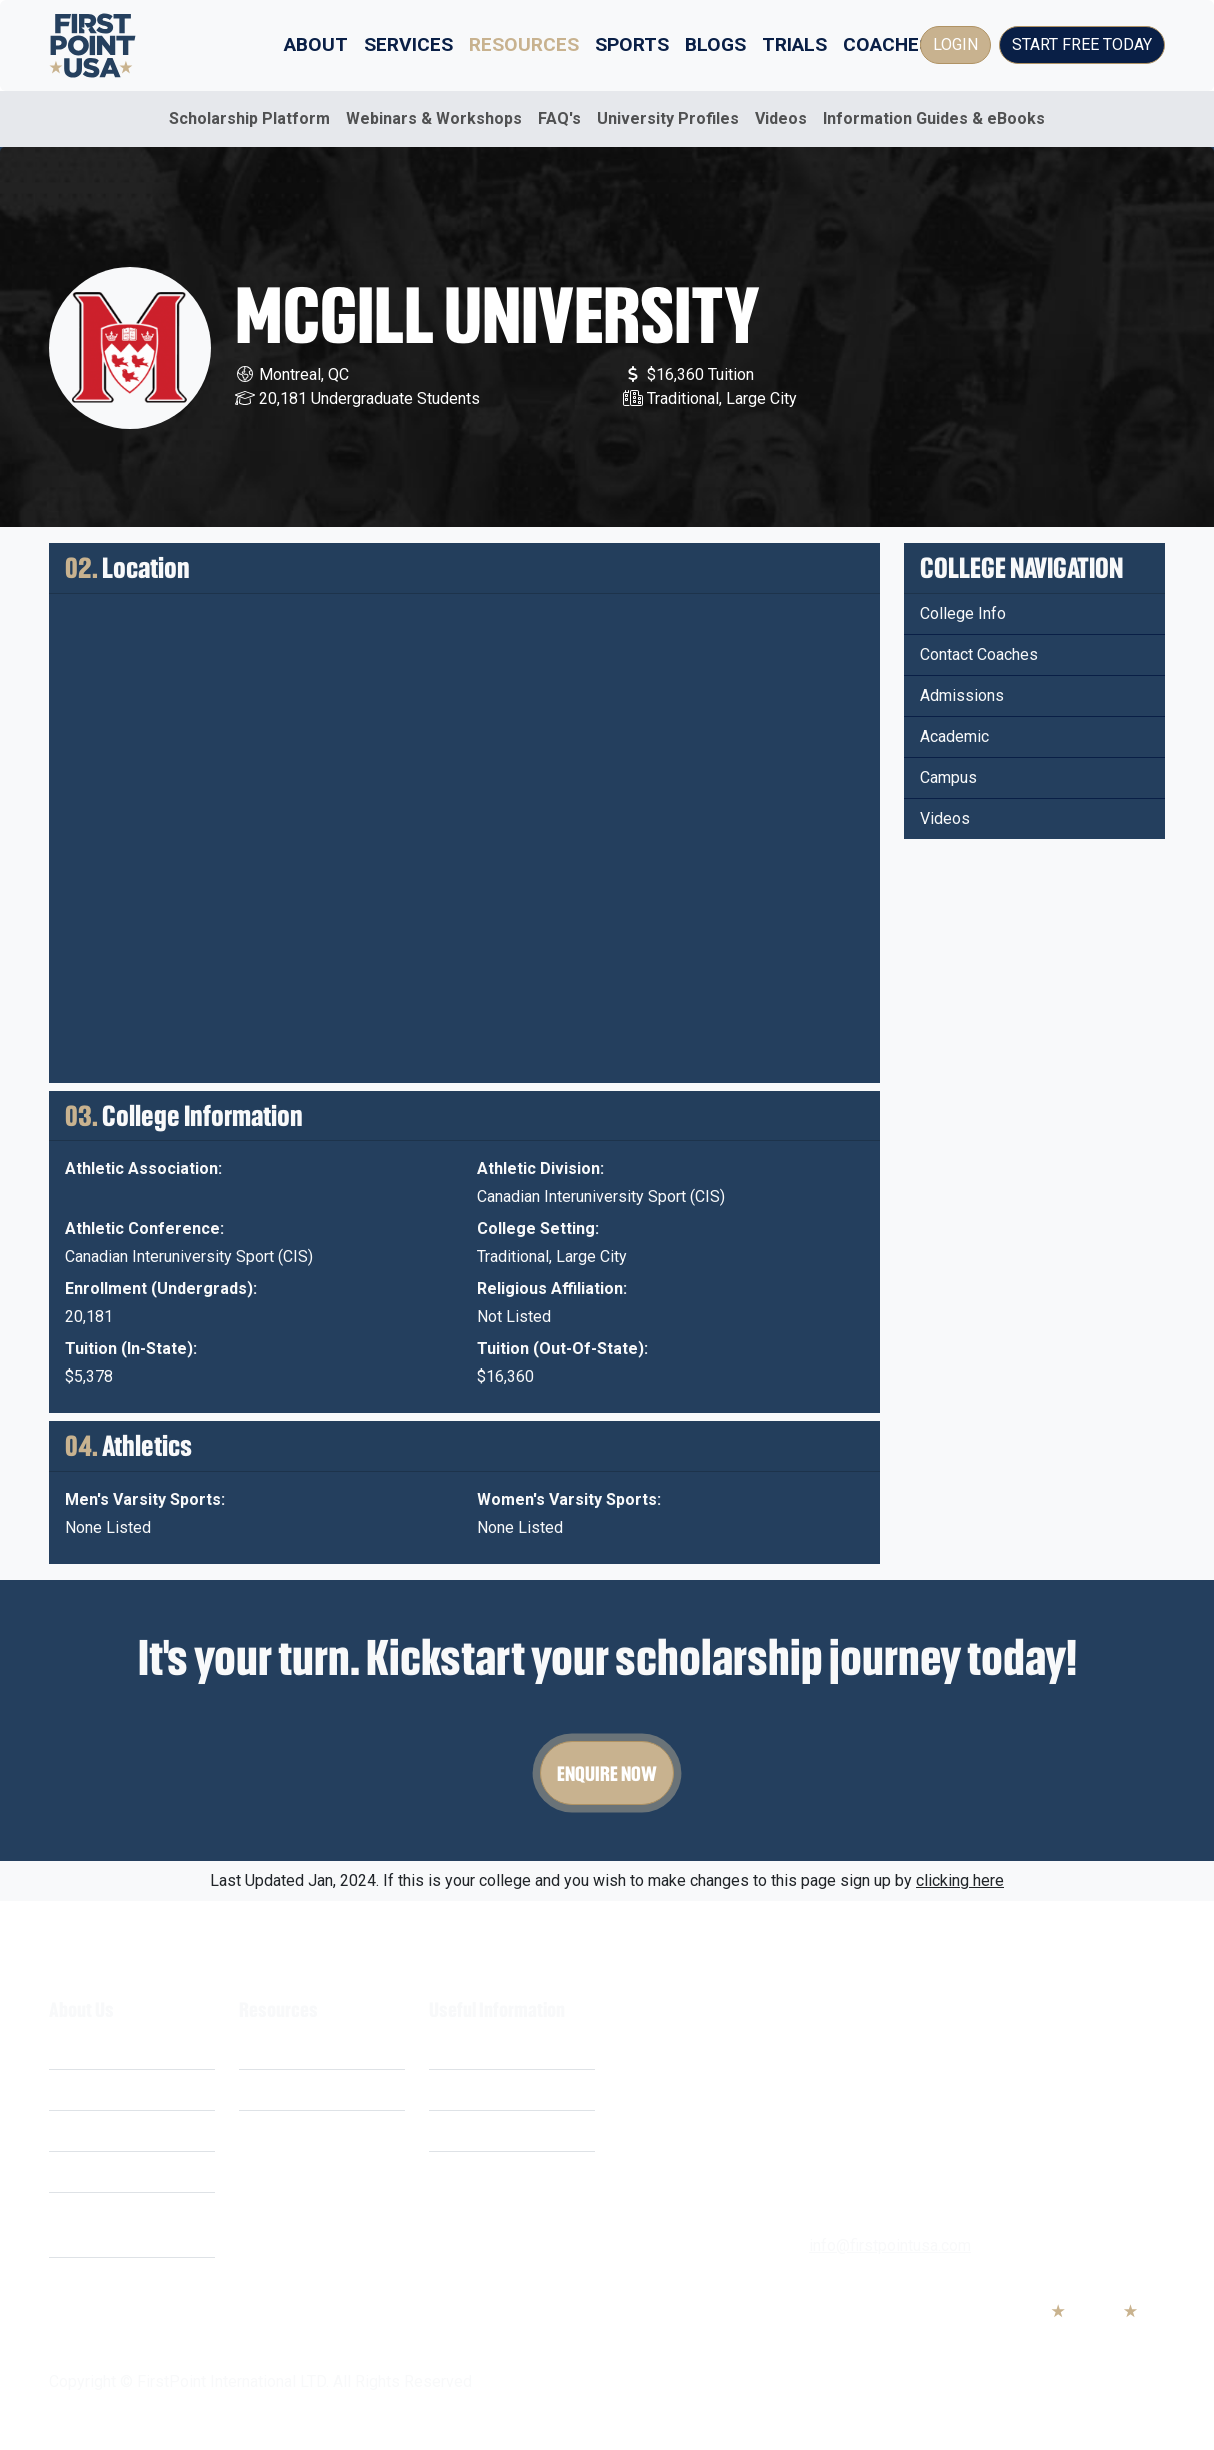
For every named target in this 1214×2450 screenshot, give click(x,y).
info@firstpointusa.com (890, 2245)
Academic (954, 736)
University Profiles (668, 118)
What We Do (92, 2048)
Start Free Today (1082, 44)
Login (955, 44)
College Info (963, 613)
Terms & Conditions (497, 2048)
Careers (76, 2171)
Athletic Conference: (144, 1228)
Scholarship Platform (249, 118)
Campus (948, 777)
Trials (794, 44)
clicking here (960, 1880)
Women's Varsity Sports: (569, 1499)
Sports (632, 44)
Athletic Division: (540, 1168)
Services (408, 44)
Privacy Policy (479, 2089)
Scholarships (284, 2048)
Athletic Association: (143, 1168)
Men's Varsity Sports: (145, 1499)
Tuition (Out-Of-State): (562, 1348)
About (316, 44)
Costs (70, 2089)
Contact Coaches (979, 654)
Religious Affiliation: (552, 1288)
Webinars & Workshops (434, 118)
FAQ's (559, 118)
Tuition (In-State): (131, 1348)
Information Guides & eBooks (934, 118)
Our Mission (91, 2130)
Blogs (715, 44)
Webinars (272, 2089)
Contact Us (467, 2171)
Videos (781, 118)
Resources (524, 44)
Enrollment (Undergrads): (161, 1288)
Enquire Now (607, 1773)
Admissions (962, 695)
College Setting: (538, 1228)
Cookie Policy (477, 2130)
